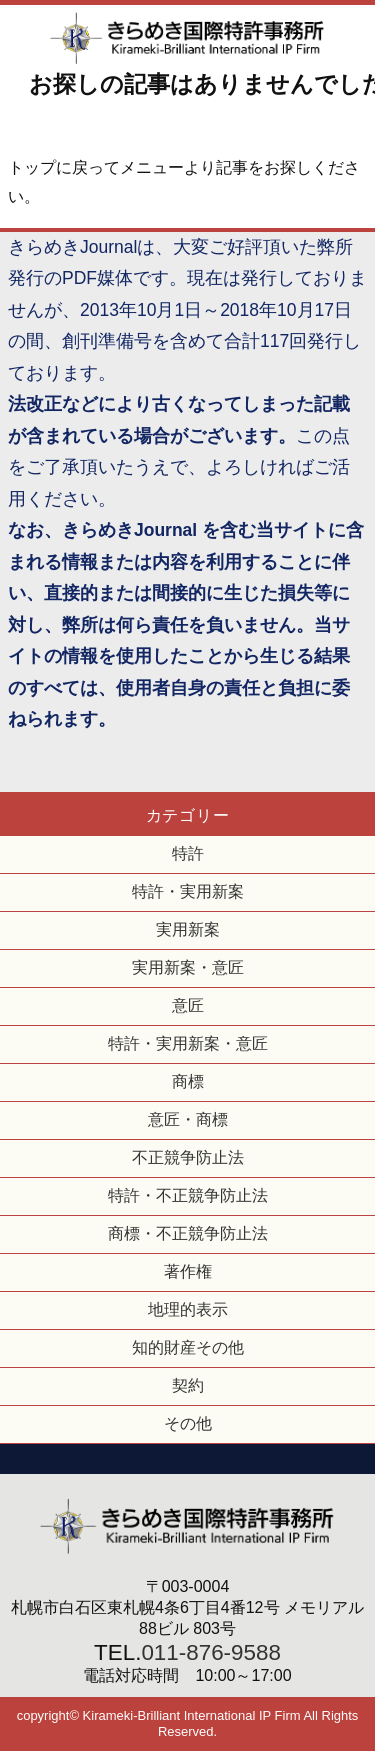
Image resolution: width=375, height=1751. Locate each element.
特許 (188, 853)
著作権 (188, 1271)
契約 (188, 1385)
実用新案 (188, 929)
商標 (188, 1081)
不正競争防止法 (188, 1157)
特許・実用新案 (188, 891)
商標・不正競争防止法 (188, 1233)
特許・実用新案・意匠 (188, 1043)
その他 (188, 1423)
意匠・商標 (188, 1119)
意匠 (188, 1005)
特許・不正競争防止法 (188, 1195)
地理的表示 (188, 1309)
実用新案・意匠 (188, 967)
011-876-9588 (210, 1652)
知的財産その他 (188, 1347)
